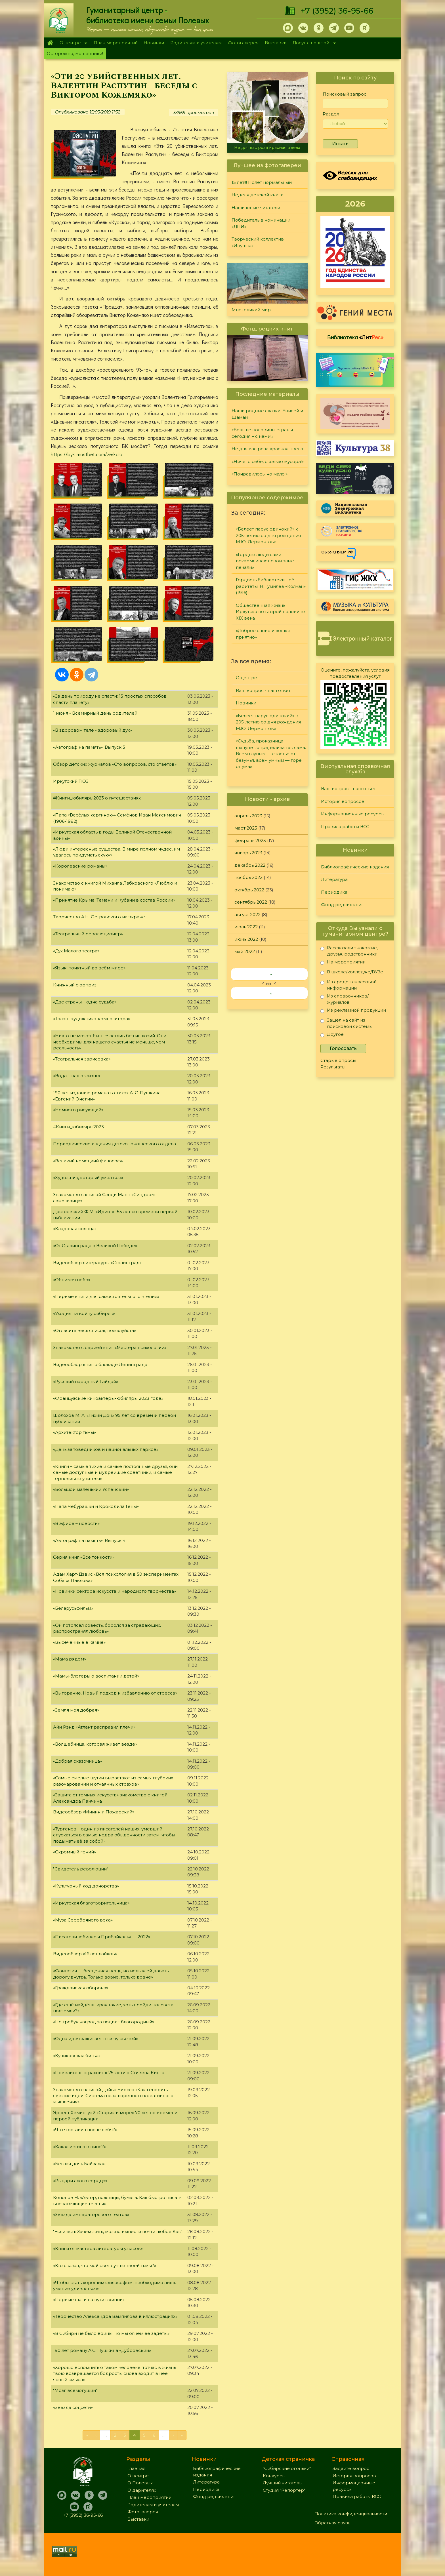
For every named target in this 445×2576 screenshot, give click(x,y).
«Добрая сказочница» (77, 1761)
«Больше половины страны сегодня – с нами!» (262, 433)
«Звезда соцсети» (73, 2407)
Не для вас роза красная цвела (267, 147)
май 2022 (244, 951)
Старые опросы (338, 1060)
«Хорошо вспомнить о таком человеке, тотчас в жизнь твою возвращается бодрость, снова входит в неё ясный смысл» (114, 2373)
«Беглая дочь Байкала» (79, 2163)
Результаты (332, 1067)
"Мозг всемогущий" (75, 2390)
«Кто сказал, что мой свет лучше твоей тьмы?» (104, 2265)
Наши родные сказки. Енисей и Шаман (267, 414)
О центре (71, 43)
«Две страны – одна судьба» (84, 1002)
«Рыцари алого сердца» (80, 2180)
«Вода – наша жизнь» (76, 1075)
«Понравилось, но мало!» (259, 474)
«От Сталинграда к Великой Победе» (95, 1245)
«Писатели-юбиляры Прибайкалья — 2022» (101, 1936)
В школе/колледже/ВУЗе (351, 973)
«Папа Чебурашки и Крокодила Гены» (96, 1506)
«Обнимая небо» (71, 1279)
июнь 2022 (246, 939)
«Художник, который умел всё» (88, 1177)
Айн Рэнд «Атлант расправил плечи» (94, 1727)
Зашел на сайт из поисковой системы (346, 1023)
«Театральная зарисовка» (81, 1059)
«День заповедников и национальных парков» (105, 1449)
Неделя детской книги (258, 194)
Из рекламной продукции (353, 1011)
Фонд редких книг (342, 904)
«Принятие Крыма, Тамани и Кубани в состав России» (114, 900)
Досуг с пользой (313, 43)
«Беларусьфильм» (73, 1608)
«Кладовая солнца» (74, 1228)
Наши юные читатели (256, 207)
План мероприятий (116, 42)
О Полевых (140, 2482)
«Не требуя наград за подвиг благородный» (103, 2021)
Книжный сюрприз (74, 985)
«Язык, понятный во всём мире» (89, 968)
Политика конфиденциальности (350, 2513)
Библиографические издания (355, 867)
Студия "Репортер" (284, 2490)
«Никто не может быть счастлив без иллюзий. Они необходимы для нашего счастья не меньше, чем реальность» (109, 1042)
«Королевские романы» (80, 866)
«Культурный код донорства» (86, 1886)
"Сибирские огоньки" (287, 2468)
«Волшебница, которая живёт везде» (95, 1744)
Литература (334, 879)
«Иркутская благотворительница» (91, 1903)
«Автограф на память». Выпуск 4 (89, 1540)
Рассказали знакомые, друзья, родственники (349, 951)
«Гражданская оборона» (80, 1987)
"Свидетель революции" (80, 1869)
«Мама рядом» (69, 1659)
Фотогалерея (243, 42)
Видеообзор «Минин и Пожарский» (93, 1812)
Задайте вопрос (351, 2468)
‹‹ (271, 974)
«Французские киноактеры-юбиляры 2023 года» (108, 1398)
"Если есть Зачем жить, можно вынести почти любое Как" (117, 2231)
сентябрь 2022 (250, 902)
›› (271, 993)
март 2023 (245, 828)
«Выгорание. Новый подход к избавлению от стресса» (115, 1693)
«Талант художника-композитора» (91, 1018)
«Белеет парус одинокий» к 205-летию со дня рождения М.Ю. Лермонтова (268, 535)
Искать (340, 143)
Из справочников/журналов (344, 999)
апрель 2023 (248, 815)
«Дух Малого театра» (76, 951)
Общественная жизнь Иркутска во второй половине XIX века (270, 612)
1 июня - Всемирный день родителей (95, 713)
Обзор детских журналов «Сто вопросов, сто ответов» (115, 764)
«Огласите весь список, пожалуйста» (94, 1330)
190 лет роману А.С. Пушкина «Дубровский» (102, 2350)
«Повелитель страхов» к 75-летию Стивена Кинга (108, 2072)
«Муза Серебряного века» (83, 1920)
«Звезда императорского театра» (91, 2214)
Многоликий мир (251, 309)
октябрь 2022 (249, 890)
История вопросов (342, 801)
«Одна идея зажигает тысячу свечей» (95, 2038)
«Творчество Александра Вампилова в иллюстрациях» (115, 2316)
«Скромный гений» (74, 1852)
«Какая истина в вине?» (79, 2146)
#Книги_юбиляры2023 (78, 1126)
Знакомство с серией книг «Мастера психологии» (109, 1347)
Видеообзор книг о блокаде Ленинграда (100, 1364)
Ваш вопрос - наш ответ (263, 690)
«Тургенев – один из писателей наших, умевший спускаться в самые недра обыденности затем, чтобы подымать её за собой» (114, 1835)
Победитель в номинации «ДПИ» (261, 223)
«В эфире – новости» (76, 1523)
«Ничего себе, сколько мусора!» (268, 461)
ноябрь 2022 (248, 877)
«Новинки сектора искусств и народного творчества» (114, 1591)
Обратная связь (332, 2523)
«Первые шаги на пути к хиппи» (89, 2299)
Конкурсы (274, 2475)
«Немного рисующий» (78, 1109)
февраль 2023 (250, 840)
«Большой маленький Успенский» (91, 1489)
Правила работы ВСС (345, 826)
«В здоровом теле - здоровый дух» (92, 730)
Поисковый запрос (344, 94)
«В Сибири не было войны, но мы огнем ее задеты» (111, 2333)
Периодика (334, 892)
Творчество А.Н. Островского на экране (99, 916)
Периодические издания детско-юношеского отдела (114, 1143)
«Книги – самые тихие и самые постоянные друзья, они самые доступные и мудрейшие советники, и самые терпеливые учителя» (115, 1472)
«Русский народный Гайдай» (85, 1381)
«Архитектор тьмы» (74, 1432)
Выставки (276, 42)
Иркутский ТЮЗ (71, 781)
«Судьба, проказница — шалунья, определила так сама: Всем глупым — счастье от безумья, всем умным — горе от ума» (271, 753)
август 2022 (247, 914)
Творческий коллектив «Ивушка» (258, 242)
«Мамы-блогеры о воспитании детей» (96, 1676)
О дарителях (141, 2490)
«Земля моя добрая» (76, 1710)
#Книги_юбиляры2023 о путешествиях (97, 798)
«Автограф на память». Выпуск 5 (89, 747)
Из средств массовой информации (348, 985)
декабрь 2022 (249, 865)
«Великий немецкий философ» (88, 1160)
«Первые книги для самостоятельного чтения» (106, 1296)
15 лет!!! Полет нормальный (262, 182)
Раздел (331, 114)
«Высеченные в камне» (79, 1642)
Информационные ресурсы (353, 813)
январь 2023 (248, 852)
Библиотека (355, 337)
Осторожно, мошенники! (75, 53)
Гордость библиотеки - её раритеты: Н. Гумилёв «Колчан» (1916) (271, 586)
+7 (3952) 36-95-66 (337, 11)
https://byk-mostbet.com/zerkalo (86, 454)
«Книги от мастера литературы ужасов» (98, 2248)
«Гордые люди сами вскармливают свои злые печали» (265, 561)
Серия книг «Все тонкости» (83, 1557)
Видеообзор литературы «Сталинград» (97, 1262)
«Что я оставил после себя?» (85, 2129)
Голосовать (343, 1048)
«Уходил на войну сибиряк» (84, 1313)
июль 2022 (246, 926)
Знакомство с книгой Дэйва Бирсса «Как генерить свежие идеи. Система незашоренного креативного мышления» (113, 2095)
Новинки (154, 42)
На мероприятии (343, 963)
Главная (50, 42)
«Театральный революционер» (88, 933)
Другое (332, 1035)
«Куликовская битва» (76, 2055)
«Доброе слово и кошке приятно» (263, 634)
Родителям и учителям (196, 42)
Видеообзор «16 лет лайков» (85, 1953)
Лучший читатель (282, 2482)
